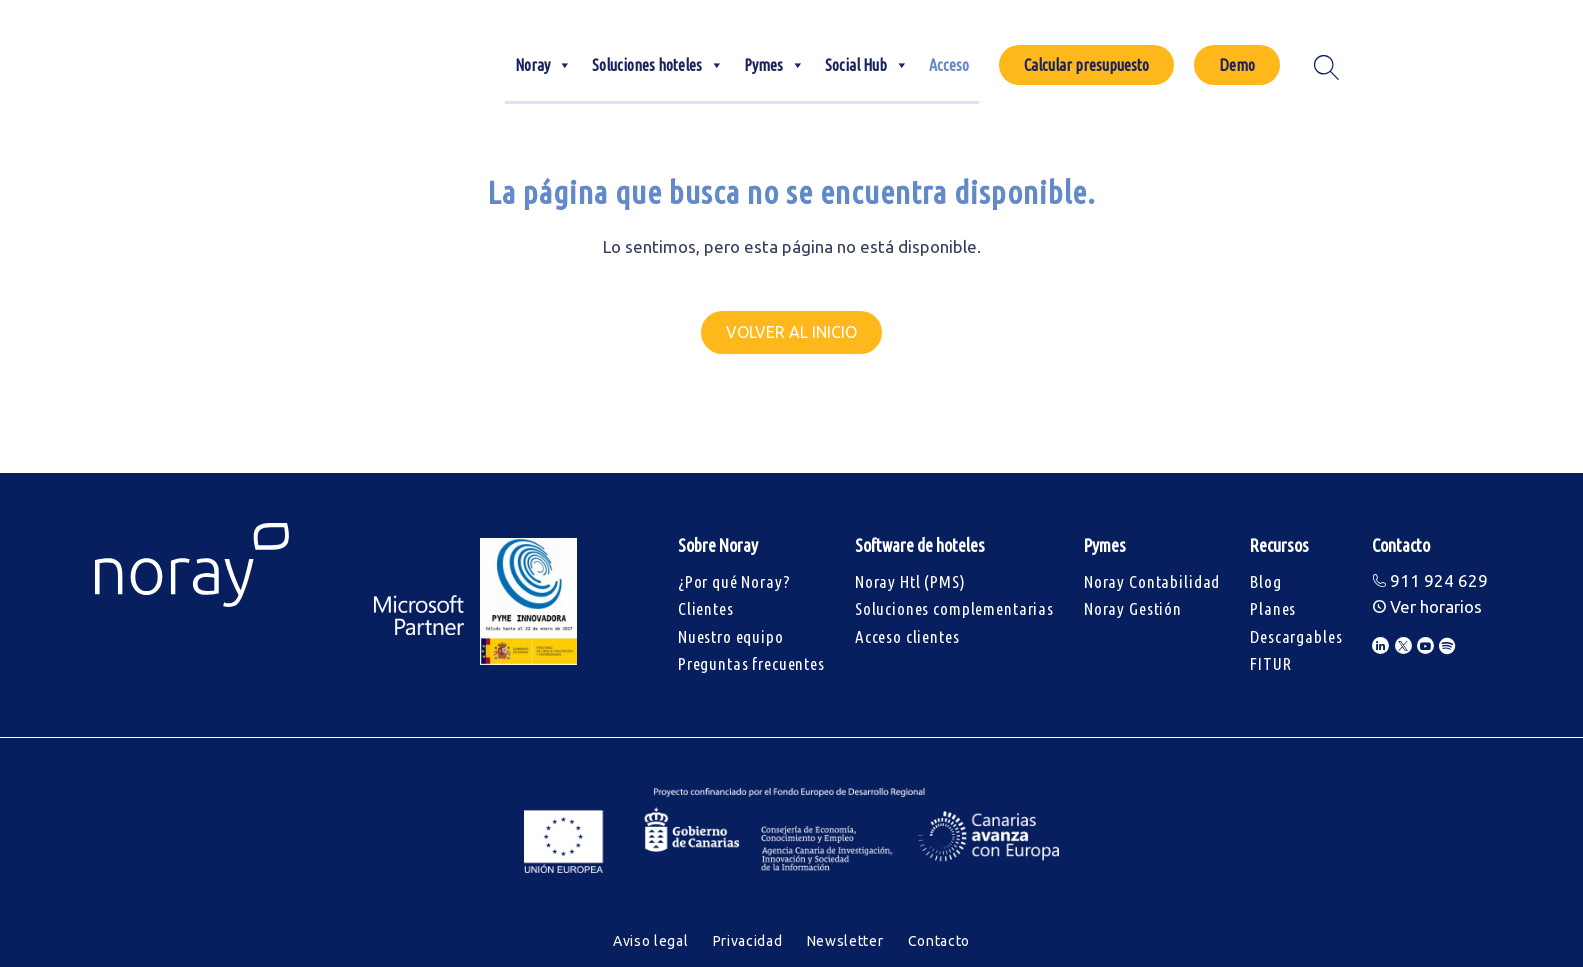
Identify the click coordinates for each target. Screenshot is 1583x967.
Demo (1237, 65)
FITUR (1270, 663)
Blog (1265, 581)
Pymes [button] (774, 65)
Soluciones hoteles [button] (658, 65)
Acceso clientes (907, 636)
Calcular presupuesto (1086, 65)
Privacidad (748, 941)
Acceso (949, 65)
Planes (1273, 608)
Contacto (939, 941)
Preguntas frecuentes (751, 663)
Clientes (706, 608)
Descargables (1296, 636)
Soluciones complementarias (954, 608)
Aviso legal (651, 941)
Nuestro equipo (731, 636)
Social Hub (867, 65)
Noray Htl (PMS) (910, 581)
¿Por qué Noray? (734, 581)
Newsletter (845, 941)
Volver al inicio (791, 332)
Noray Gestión (1133, 608)
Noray (543, 65)
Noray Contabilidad (1152, 581)
